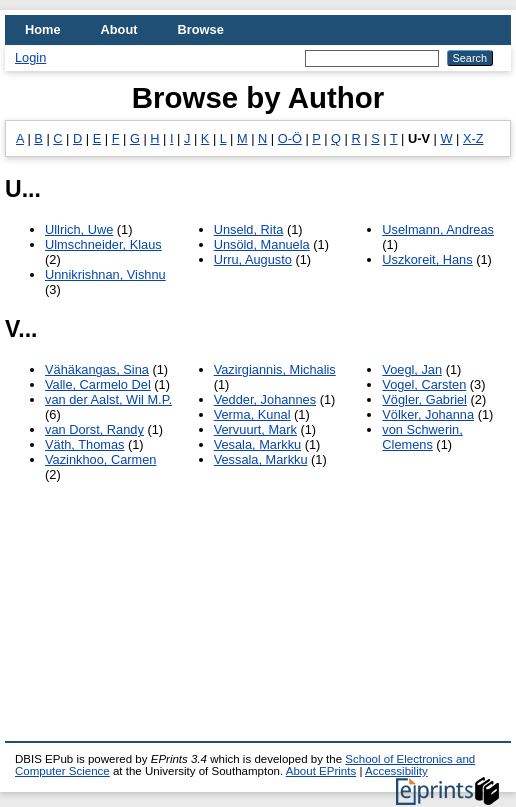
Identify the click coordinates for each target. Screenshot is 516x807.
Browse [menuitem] (201, 29)
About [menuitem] (119, 29)
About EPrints (321, 771)
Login (30, 57)
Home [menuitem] (43, 29)
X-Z (473, 138)
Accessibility (396, 771)
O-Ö (290, 138)
